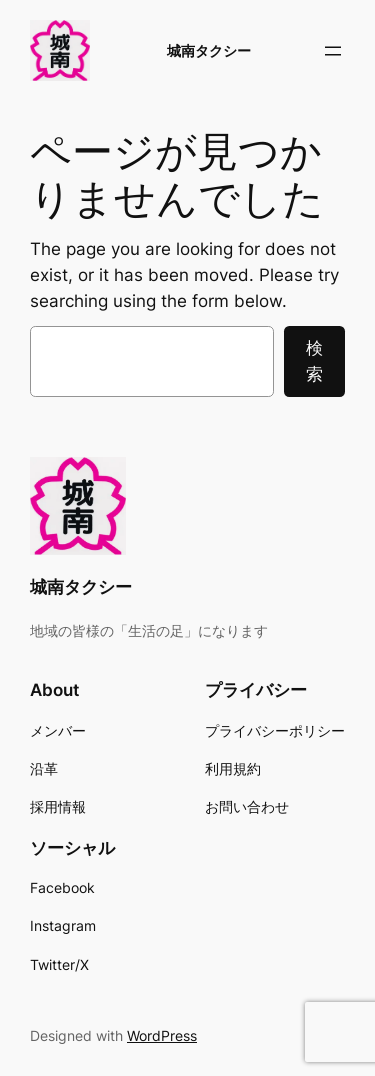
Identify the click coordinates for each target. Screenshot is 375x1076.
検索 (314, 361)
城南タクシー (209, 50)
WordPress (162, 1035)
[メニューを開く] (333, 51)
